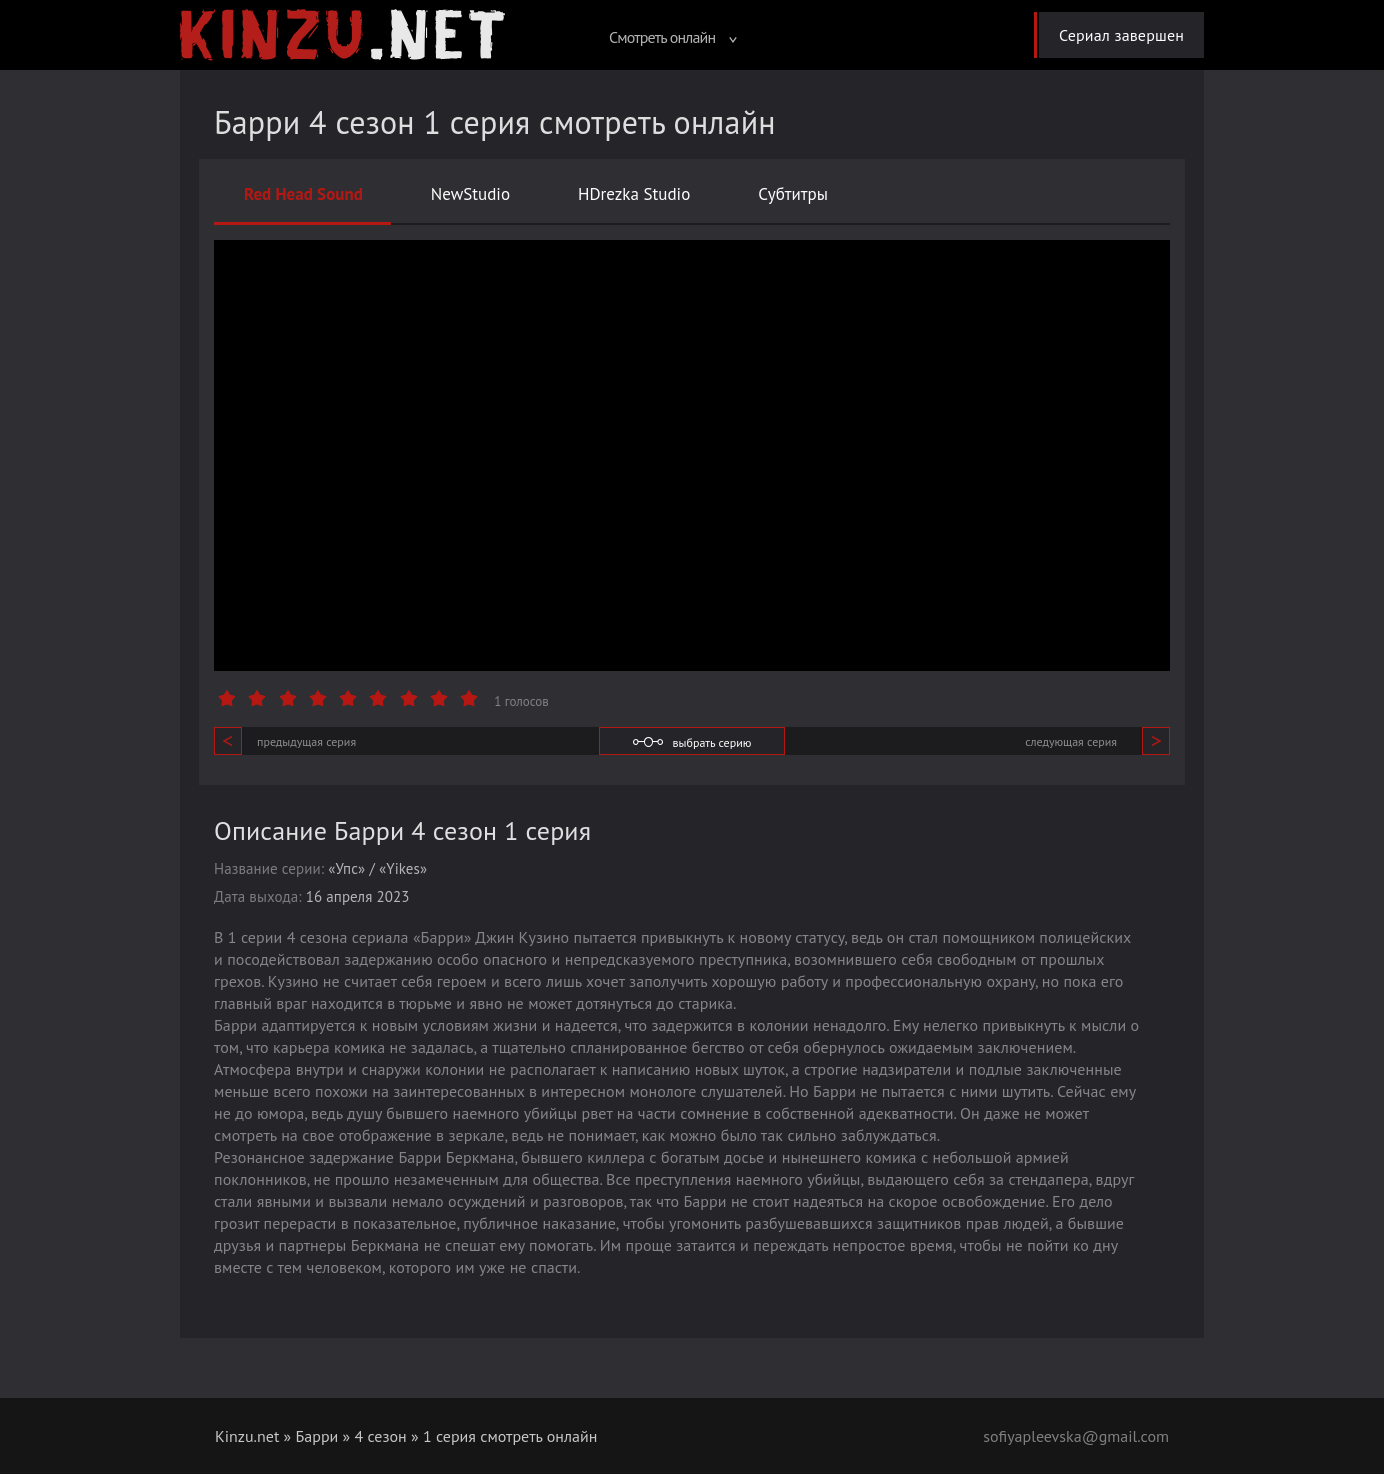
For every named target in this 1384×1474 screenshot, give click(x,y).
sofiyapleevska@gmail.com (1076, 1436)
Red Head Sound (303, 194)
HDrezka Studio (634, 194)
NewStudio (470, 194)
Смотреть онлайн (673, 37)
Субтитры (793, 194)
